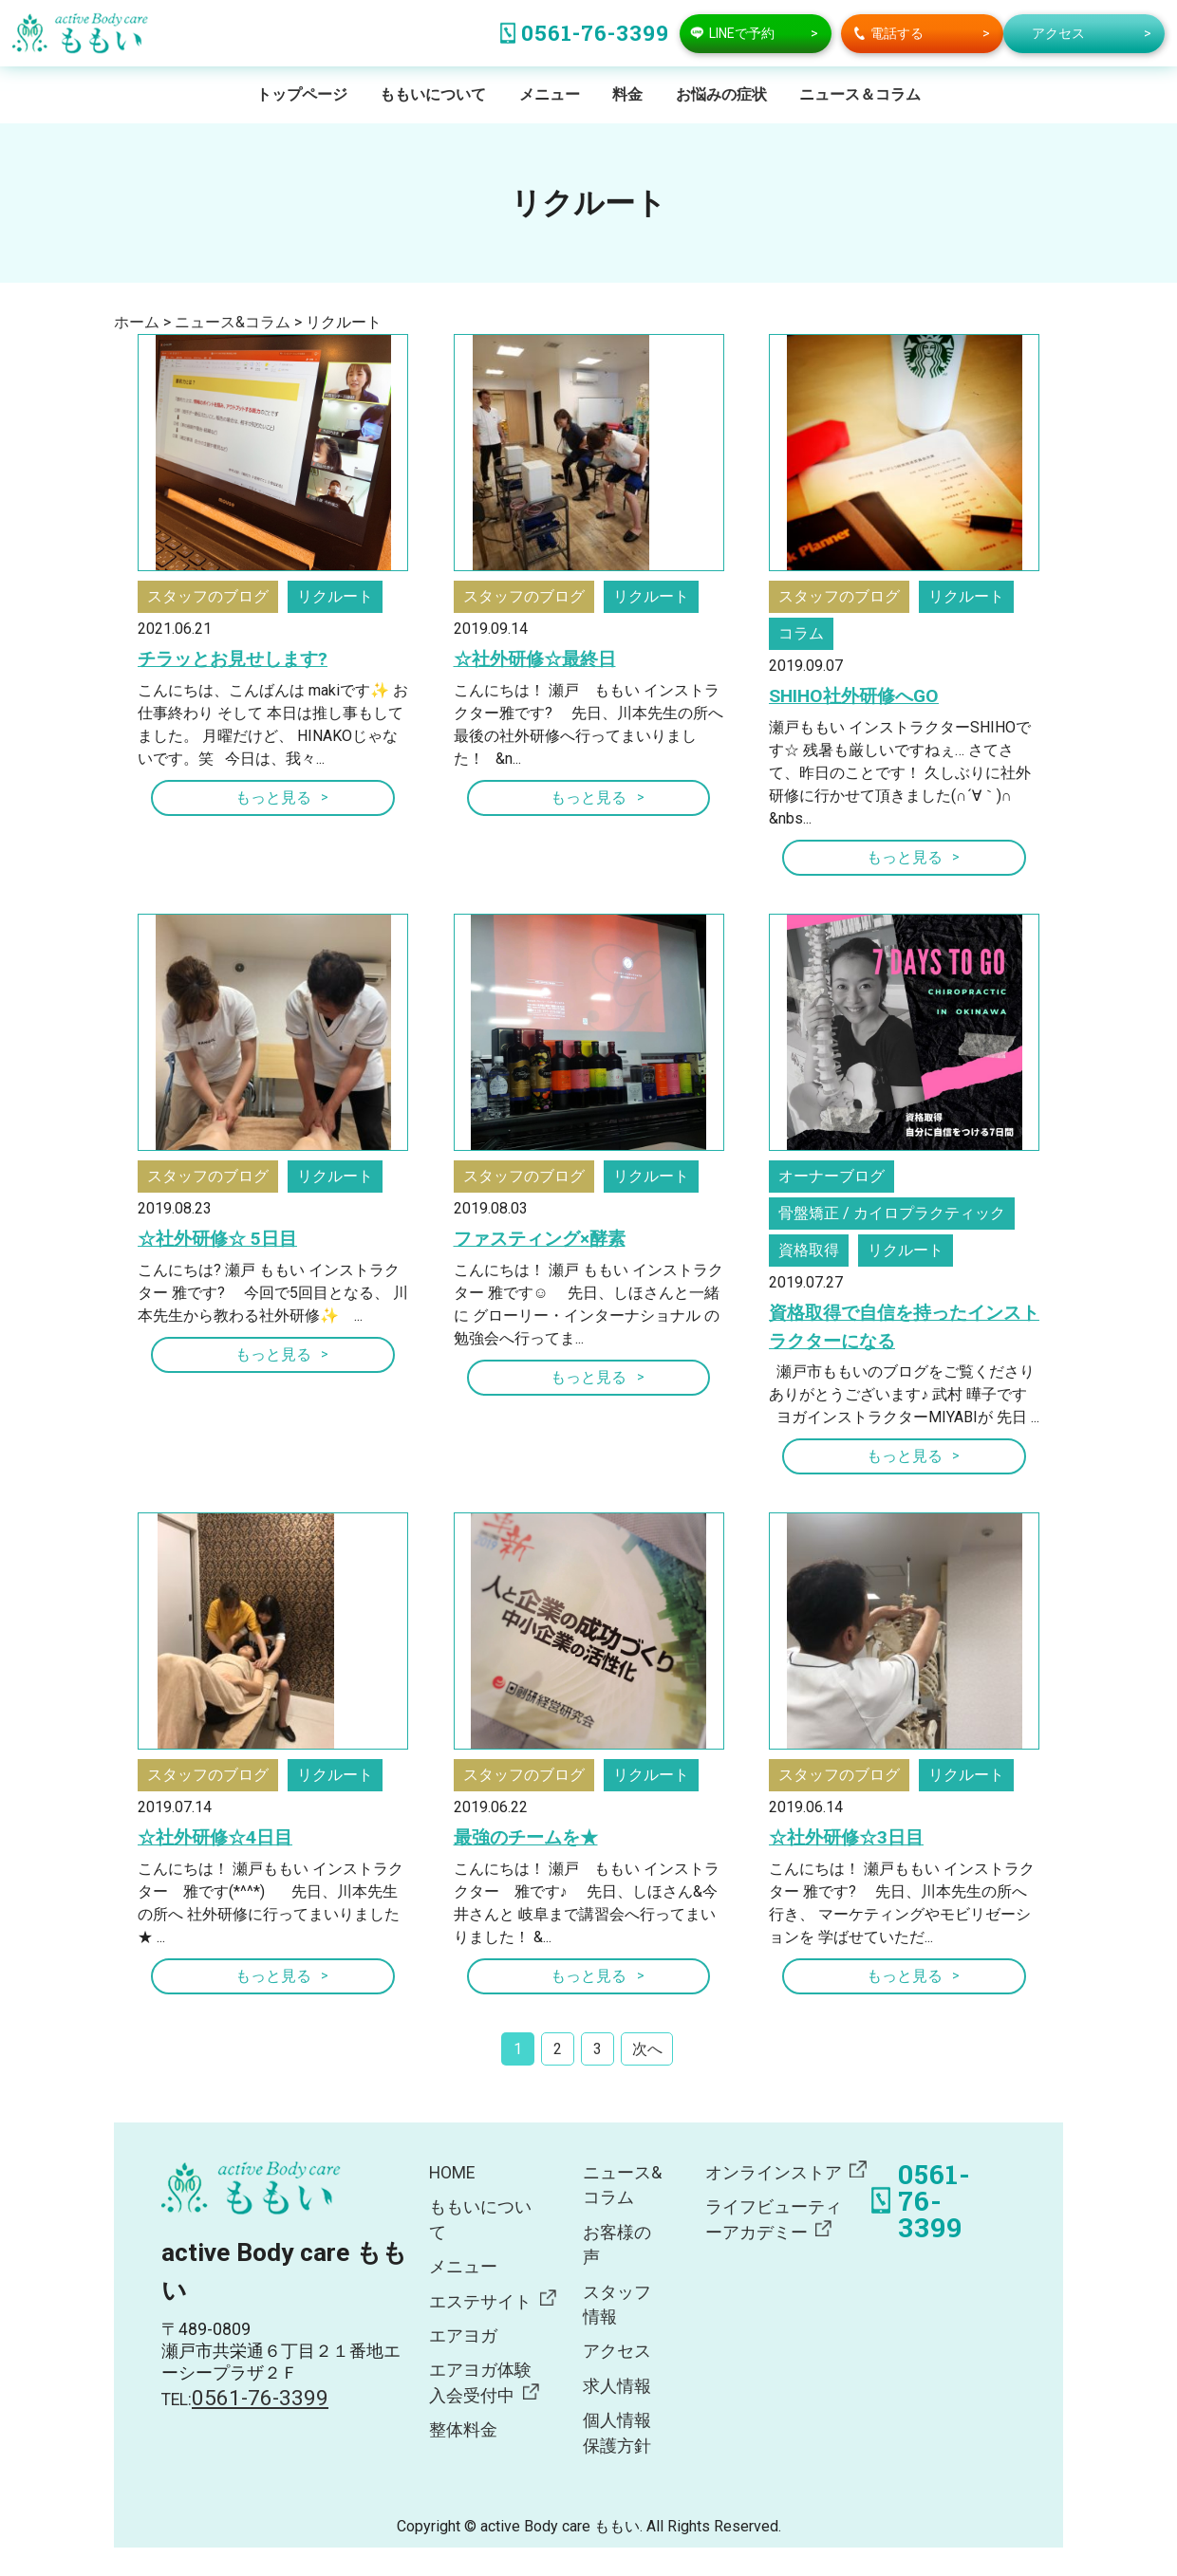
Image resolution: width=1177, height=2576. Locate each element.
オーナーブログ (831, 1176)
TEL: (244, 2399)
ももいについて (433, 94)
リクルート (335, 596)
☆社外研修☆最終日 (535, 659)
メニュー (549, 94)
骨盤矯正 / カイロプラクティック (891, 1213)
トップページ (301, 94)
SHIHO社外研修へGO (854, 696)
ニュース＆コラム (860, 94)
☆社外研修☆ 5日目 (217, 1239)
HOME (452, 2172)
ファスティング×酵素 (540, 1239)
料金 (627, 94)
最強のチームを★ (526, 1837)
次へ (647, 2049)
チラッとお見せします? (232, 659)
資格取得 (808, 1250)
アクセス (617, 2351)
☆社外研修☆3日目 (846, 1837)
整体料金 (463, 2429)
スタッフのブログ (208, 596)
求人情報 (617, 2386)
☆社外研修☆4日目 (215, 1837)
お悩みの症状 (721, 94)
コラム (801, 633)
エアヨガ (463, 2335)
